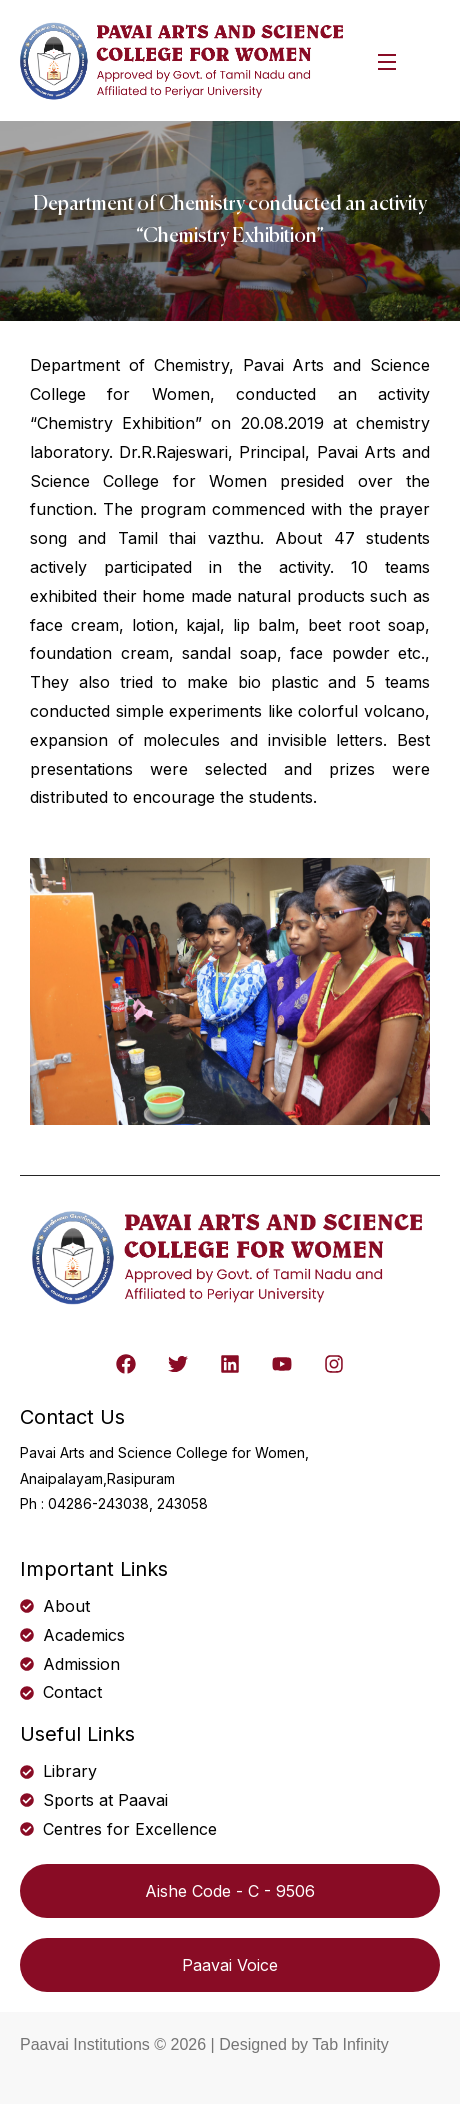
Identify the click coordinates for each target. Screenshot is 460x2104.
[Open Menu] (388, 60)
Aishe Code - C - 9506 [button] (230, 1891)
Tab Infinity (350, 2044)
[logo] (184, 59)
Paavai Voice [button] (230, 1965)
